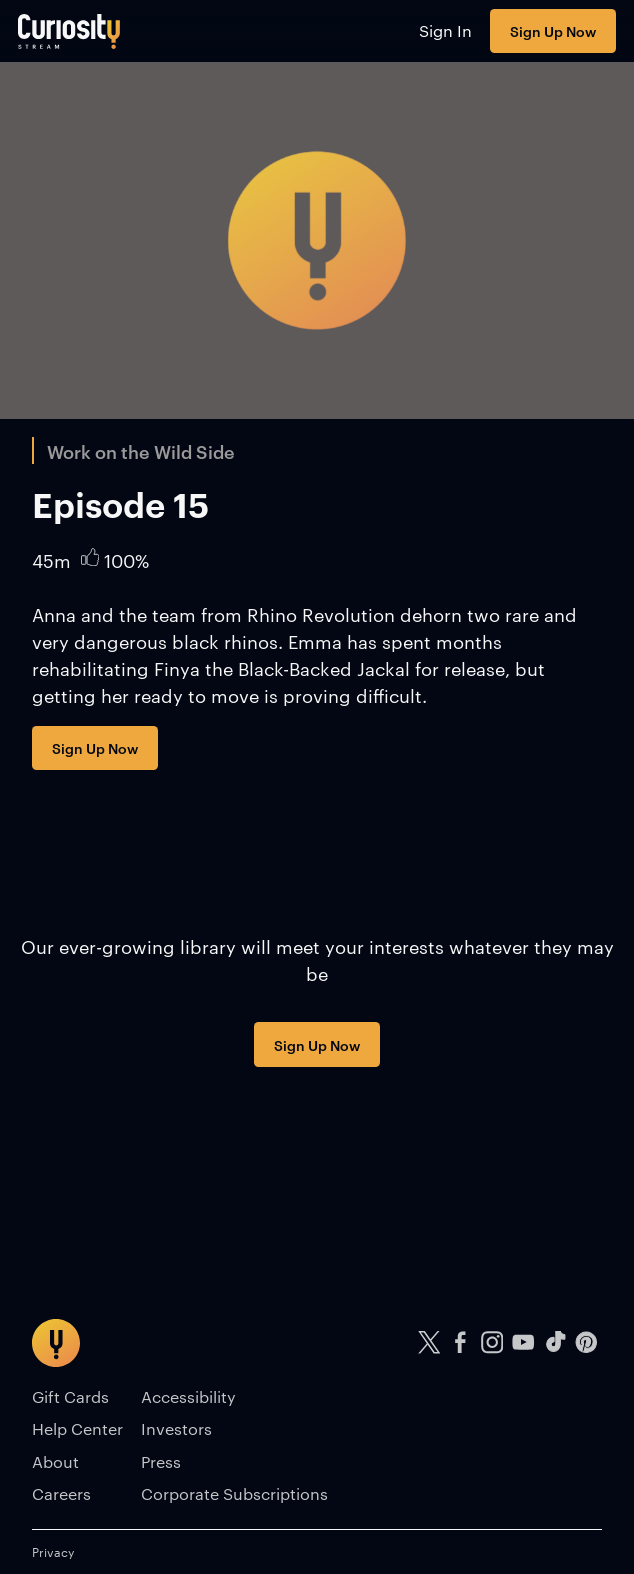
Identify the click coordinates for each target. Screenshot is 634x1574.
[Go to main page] (69, 31)
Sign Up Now (553, 30)
